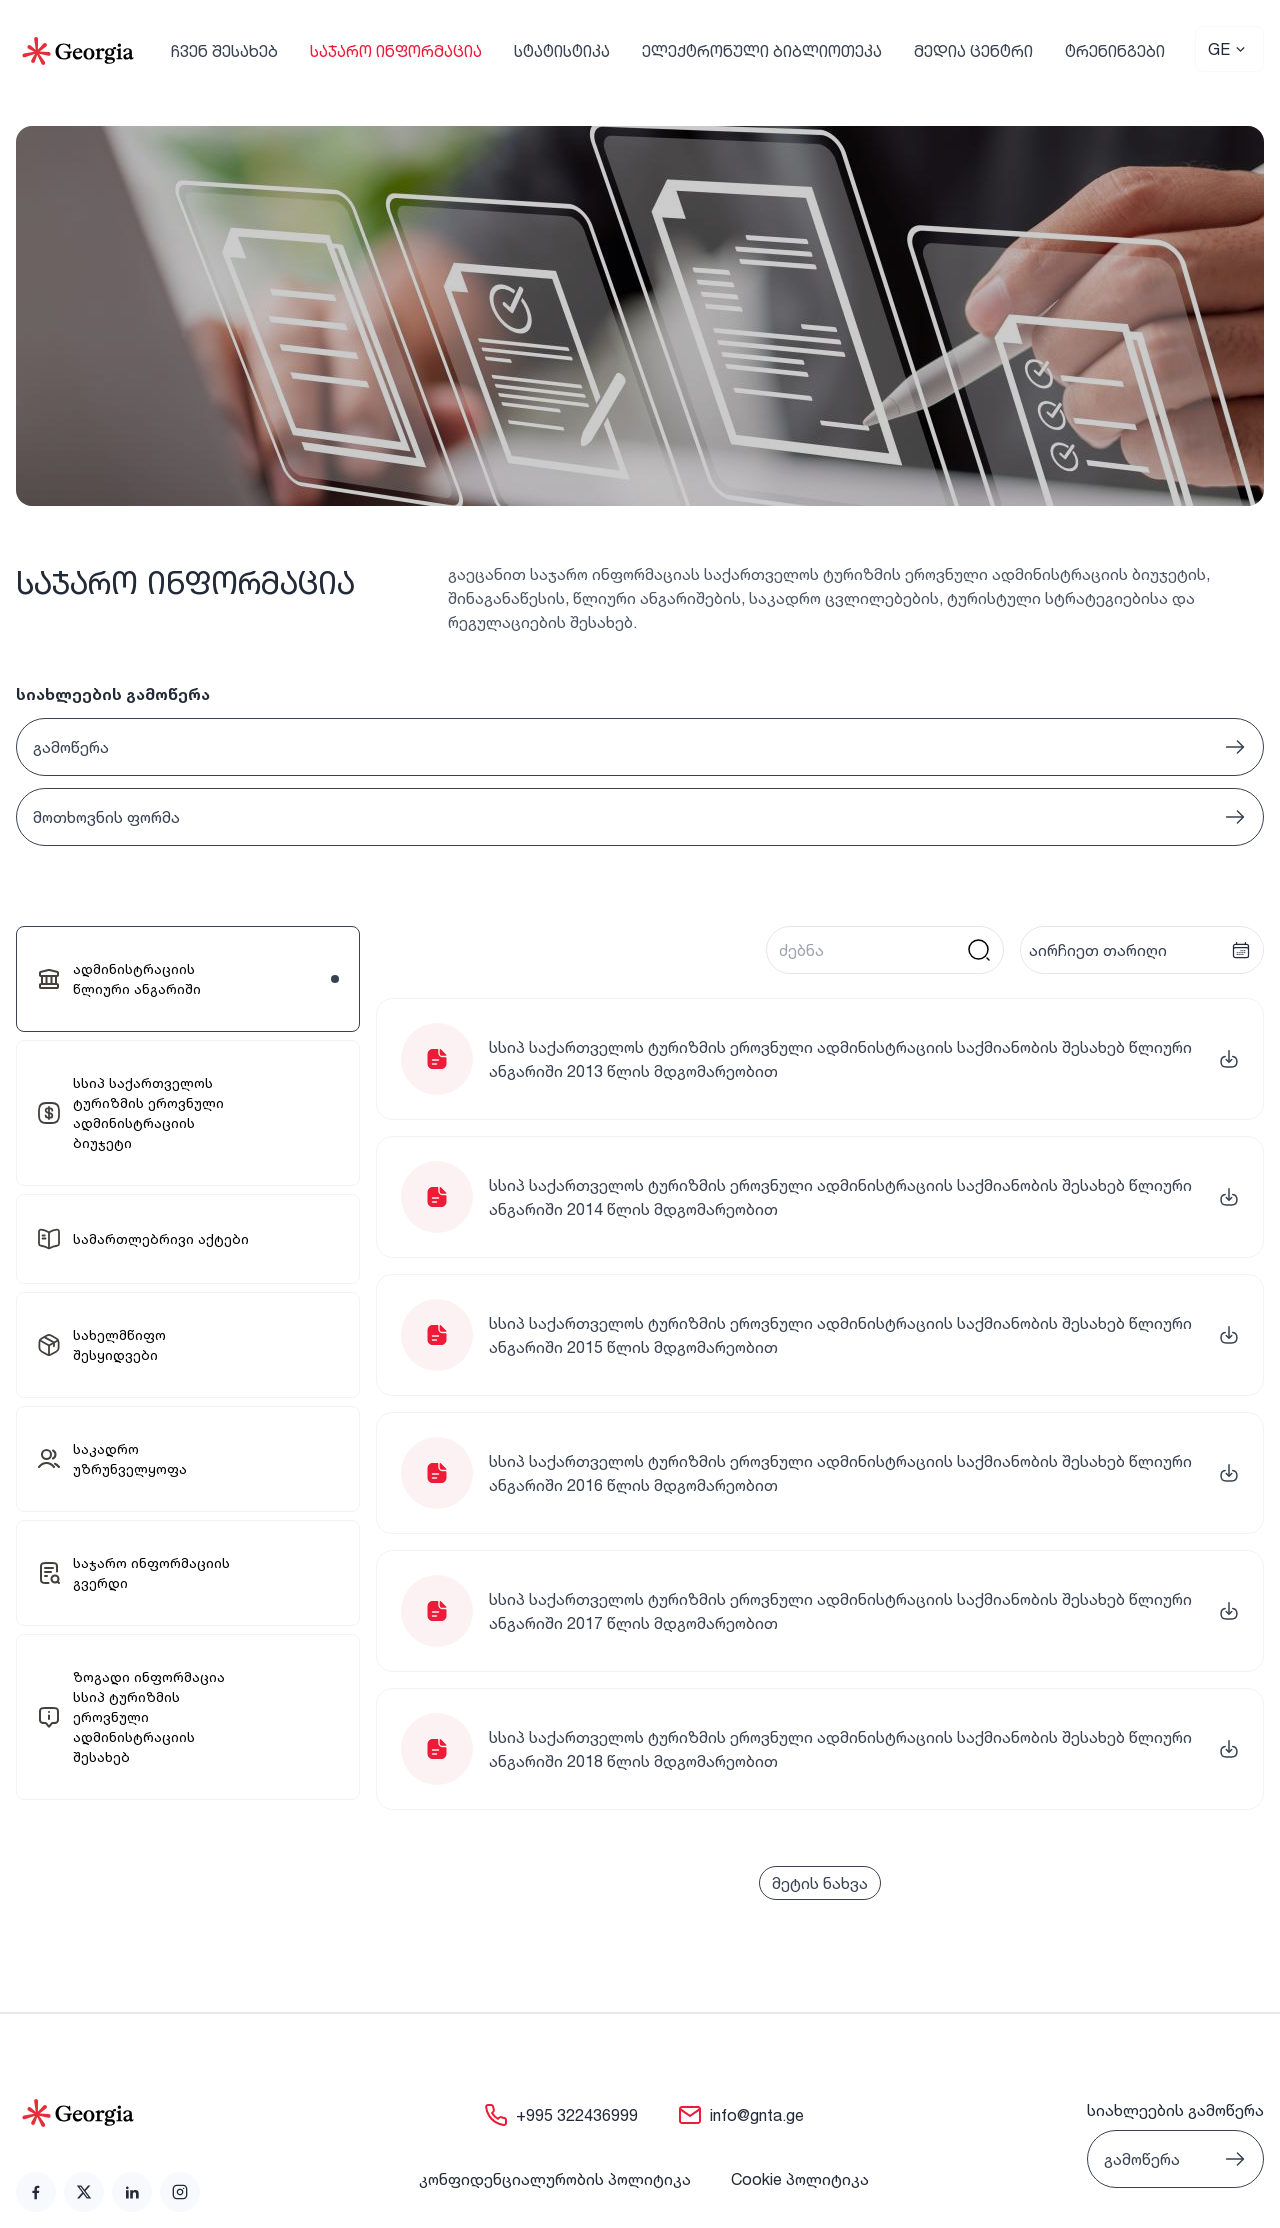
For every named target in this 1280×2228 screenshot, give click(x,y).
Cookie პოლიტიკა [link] (800, 2179)
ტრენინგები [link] (1115, 51)
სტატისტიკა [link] (562, 51)
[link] (188, 979)
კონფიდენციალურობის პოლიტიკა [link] (555, 2179)
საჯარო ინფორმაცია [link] (396, 51)
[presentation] (1142, 950)
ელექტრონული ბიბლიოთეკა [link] (762, 51)
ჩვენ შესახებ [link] (224, 51)
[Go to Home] (78, 51)
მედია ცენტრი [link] (973, 51)
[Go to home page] (108, 2113)
